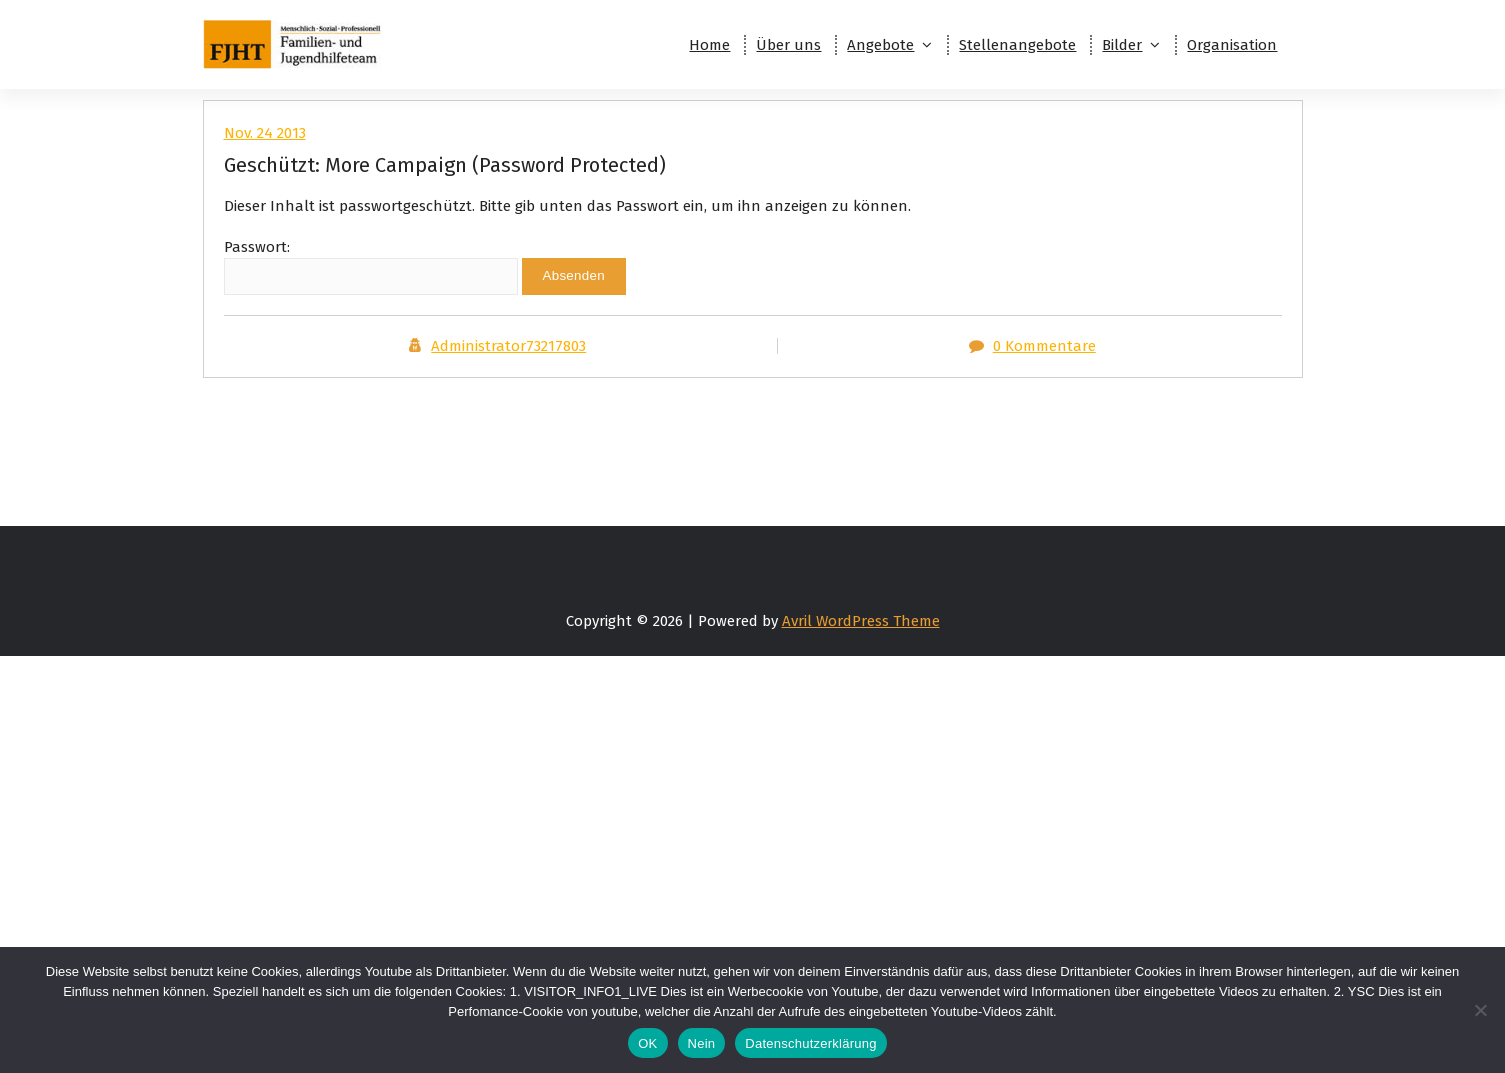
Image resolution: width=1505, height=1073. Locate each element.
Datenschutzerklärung (810, 1043)
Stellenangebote (1017, 45)
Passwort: (371, 266)
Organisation (1232, 45)
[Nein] (1480, 1010)
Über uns (788, 45)
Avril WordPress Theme (861, 621)
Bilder (1122, 45)
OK (647, 1043)
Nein (702, 1043)
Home (709, 45)
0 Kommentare (1044, 346)
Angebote (880, 45)
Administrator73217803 (508, 346)
